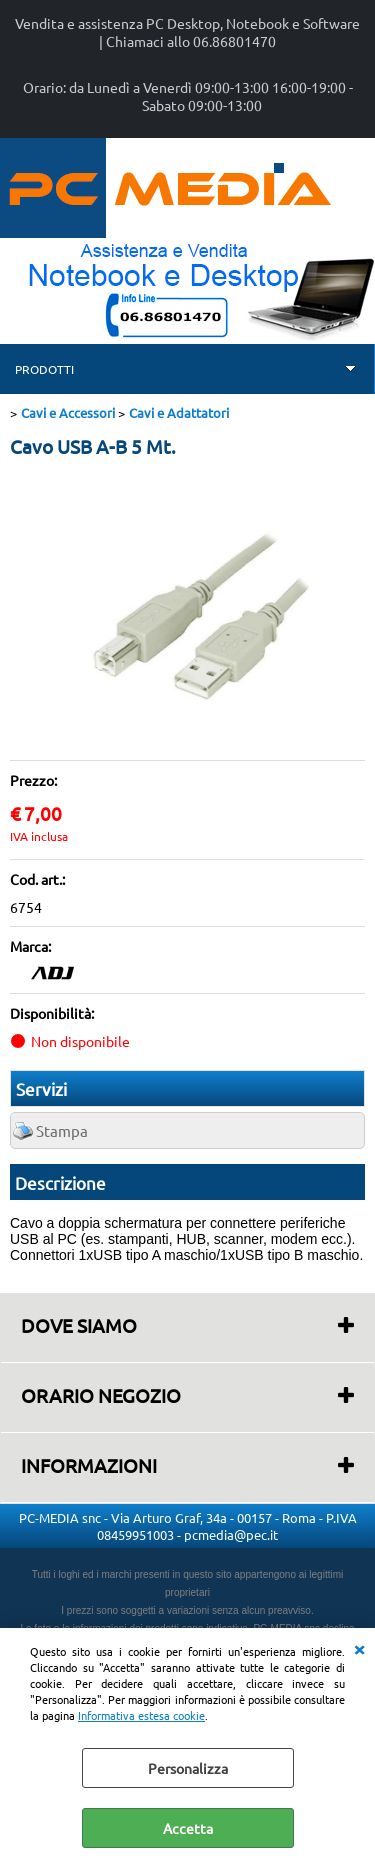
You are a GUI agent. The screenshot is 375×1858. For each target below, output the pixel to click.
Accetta (188, 1828)
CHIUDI (359, 1648)
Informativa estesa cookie (141, 1715)
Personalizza (188, 1768)
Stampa (62, 1130)
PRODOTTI (44, 369)
